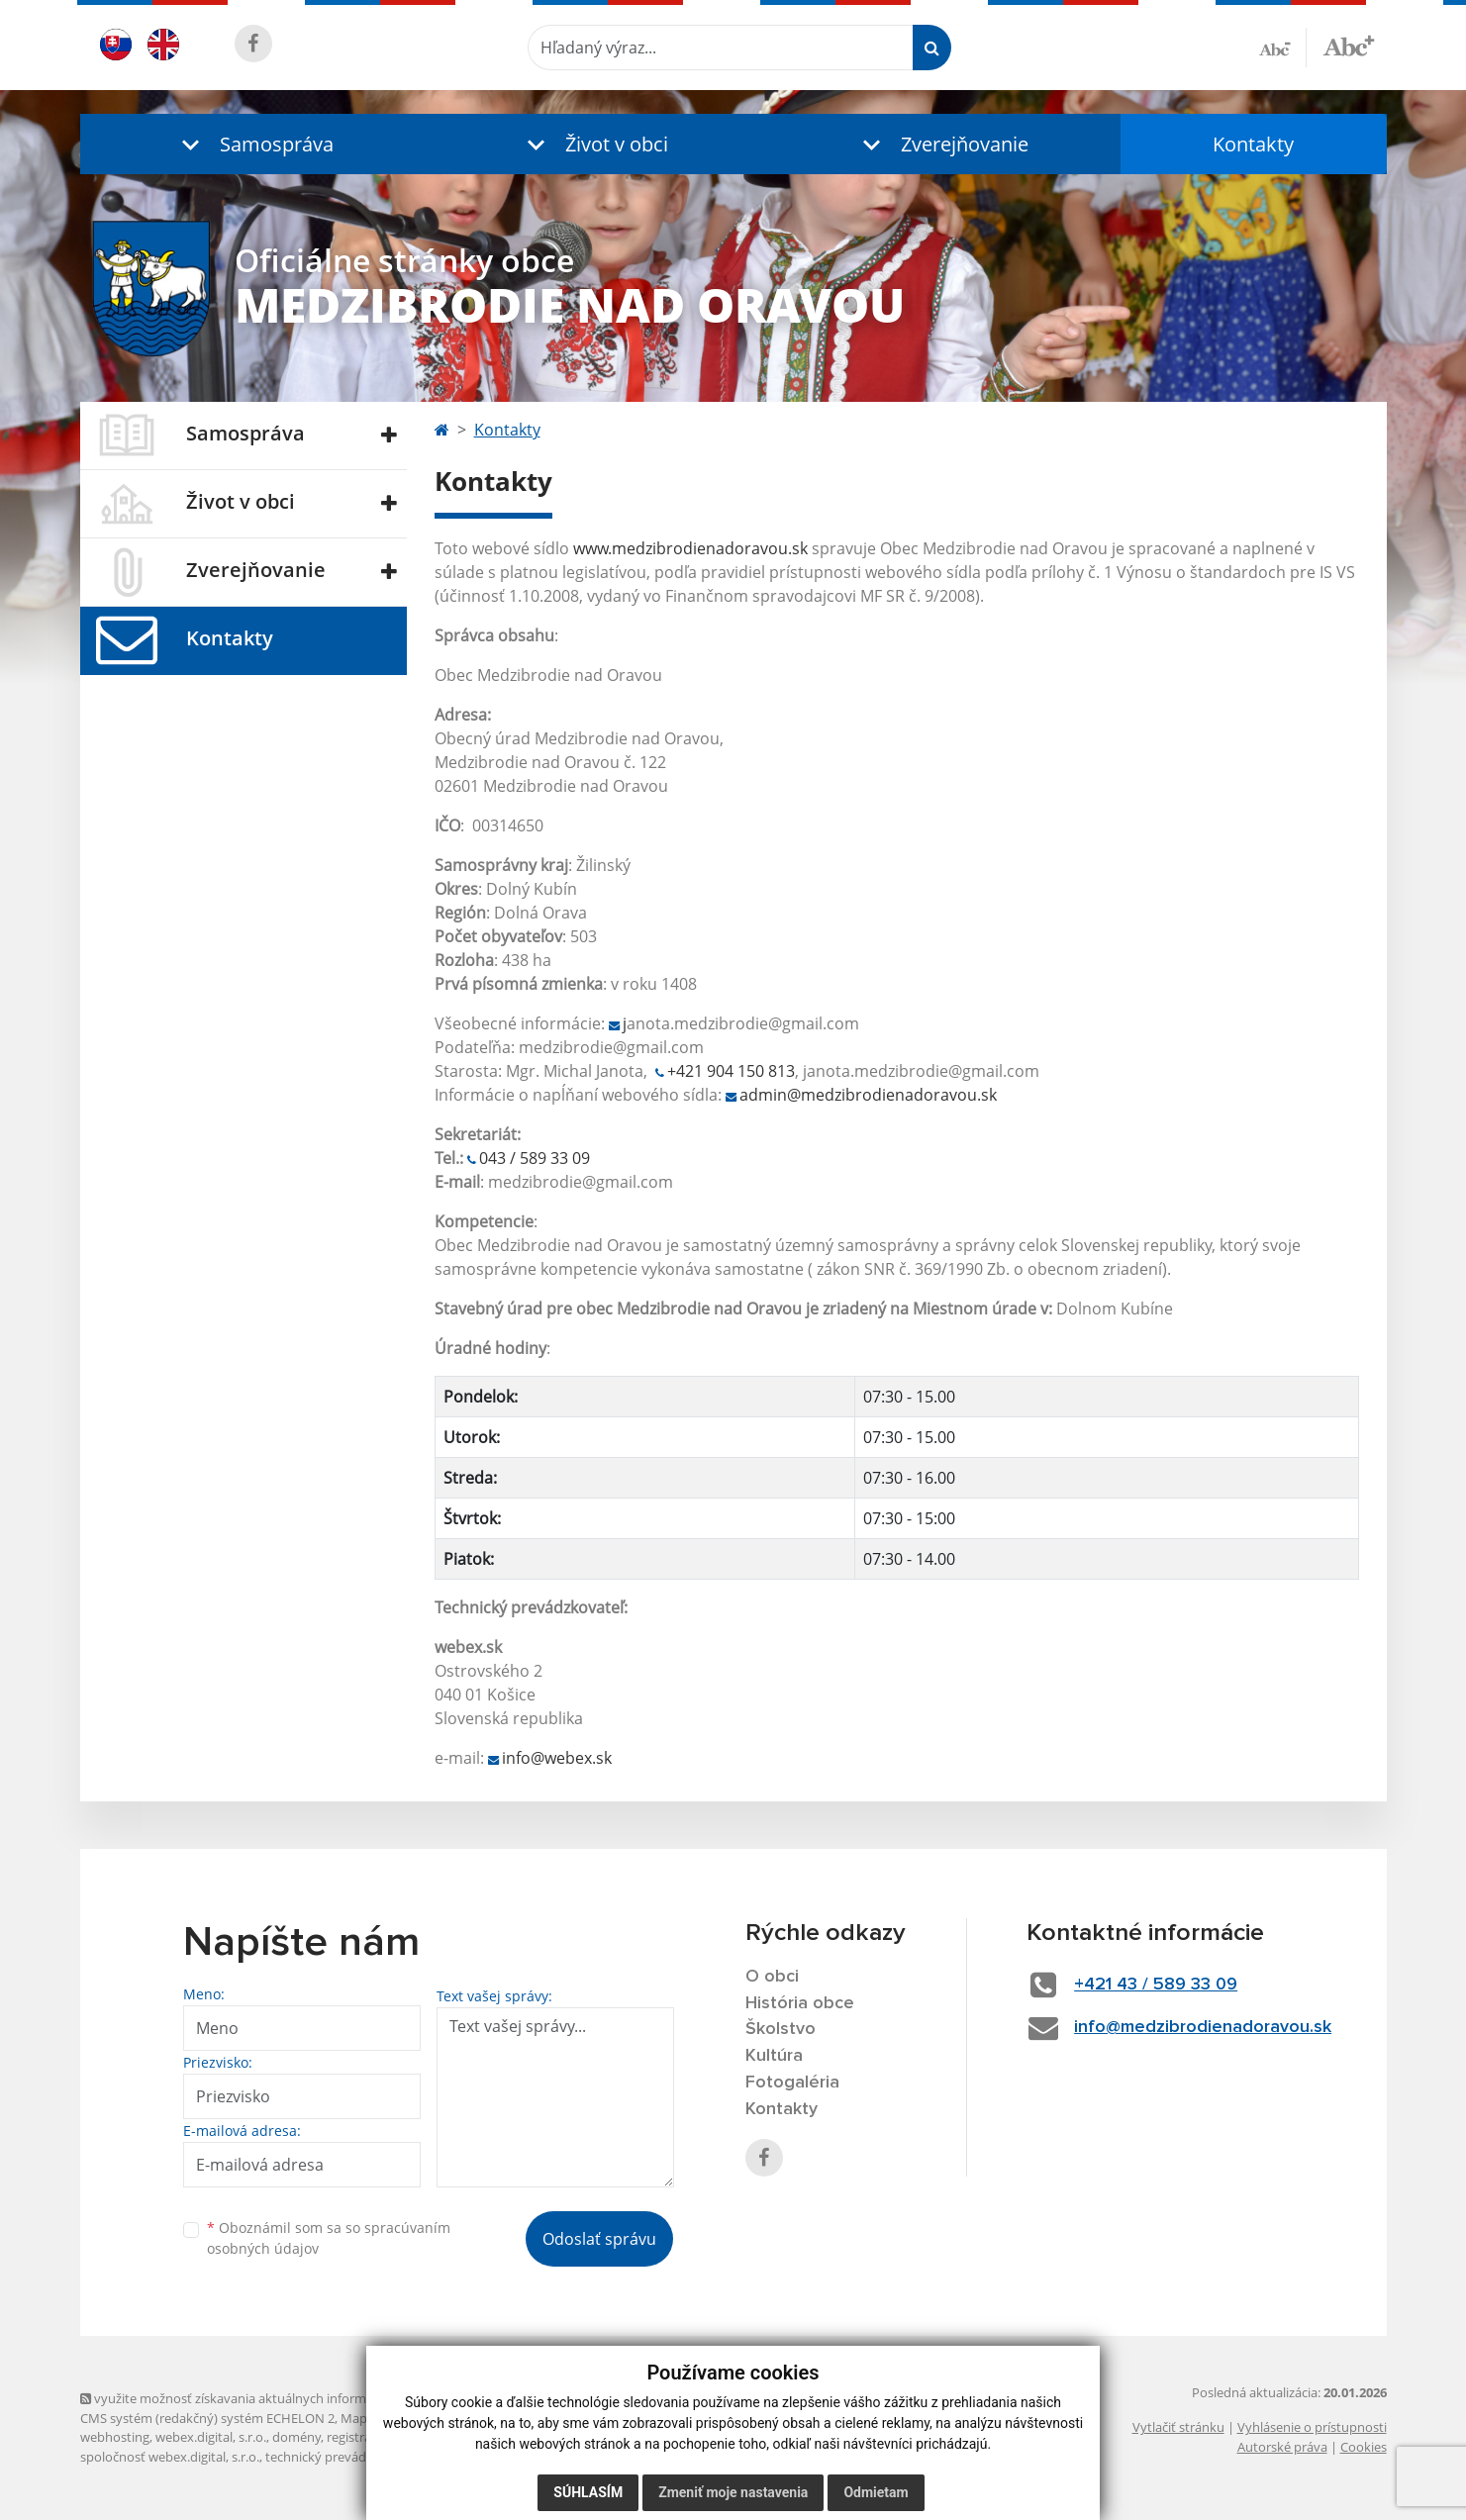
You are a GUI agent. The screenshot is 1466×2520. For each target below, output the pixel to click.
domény (296, 2437)
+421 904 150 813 (731, 1071)
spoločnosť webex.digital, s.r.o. (169, 2457)
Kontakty (1253, 144)
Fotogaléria (792, 2082)
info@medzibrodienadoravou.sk (1202, 2027)
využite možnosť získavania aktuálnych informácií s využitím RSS (276, 2398)
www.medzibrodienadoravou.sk (690, 548)
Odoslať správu (599, 2239)
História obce (799, 2003)
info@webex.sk (557, 1758)
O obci (772, 1977)
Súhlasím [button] (588, 2492)
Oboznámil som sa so (328, 2238)
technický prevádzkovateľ (340, 2457)
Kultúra (774, 2056)
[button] (253, 144)
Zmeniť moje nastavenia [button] (733, 2492)
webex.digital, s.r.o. (210, 2437)
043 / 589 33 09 (534, 1158)
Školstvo (780, 2029)
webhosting (114, 2437)
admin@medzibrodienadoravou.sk (868, 1095)
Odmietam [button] (875, 2492)
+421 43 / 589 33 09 (1155, 1984)
